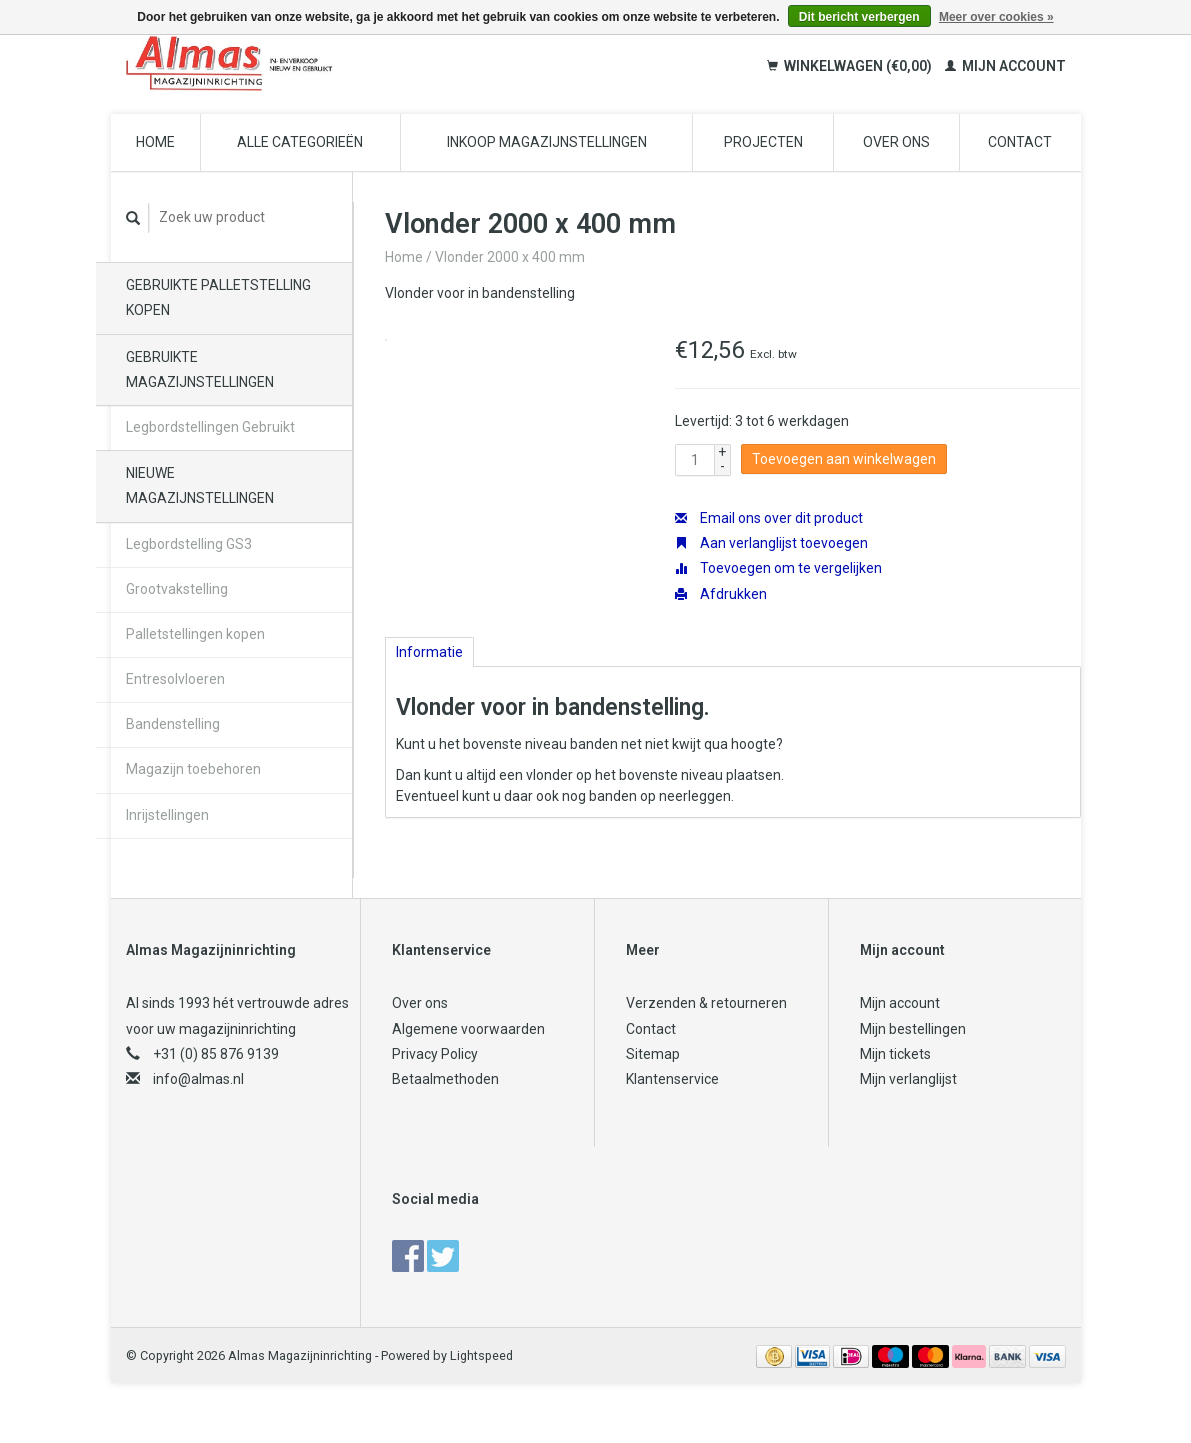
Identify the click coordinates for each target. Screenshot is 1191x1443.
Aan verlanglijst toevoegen (771, 543)
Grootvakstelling (177, 589)
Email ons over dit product (769, 518)
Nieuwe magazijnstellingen (200, 485)
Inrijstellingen (167, 815)
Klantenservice (672, 1079)
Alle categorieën (300, 142)
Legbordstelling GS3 (189, 544)
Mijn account (1005, 66)
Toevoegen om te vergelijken (778, 568)
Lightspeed (481, 1355)
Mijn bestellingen (913, 1029)
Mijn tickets (895, 1054)
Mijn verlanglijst (908, 1079)
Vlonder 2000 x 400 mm (510, 257)
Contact (1020, 142)
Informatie (429, 652)
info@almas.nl (198, 1079)
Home (155, 142)
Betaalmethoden (445, 1079)
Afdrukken (721, 594)
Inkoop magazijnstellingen (547, 142)
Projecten (763, 142)
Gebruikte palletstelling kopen (218, 297)
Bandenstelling (173, 724)
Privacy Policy (435, 1054)
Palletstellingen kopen (195, 634)
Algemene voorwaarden (468, 1029)
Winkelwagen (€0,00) (851, 66)
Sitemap (653, 1054)
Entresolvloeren (175, 679)
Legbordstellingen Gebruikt (210, 427)
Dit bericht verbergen (859, 17)
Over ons (896, 142)
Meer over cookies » (996, 17)
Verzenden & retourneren (706, 1003)
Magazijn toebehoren (193, 769)
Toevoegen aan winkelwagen (844, 459)
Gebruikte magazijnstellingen (200, 369)
